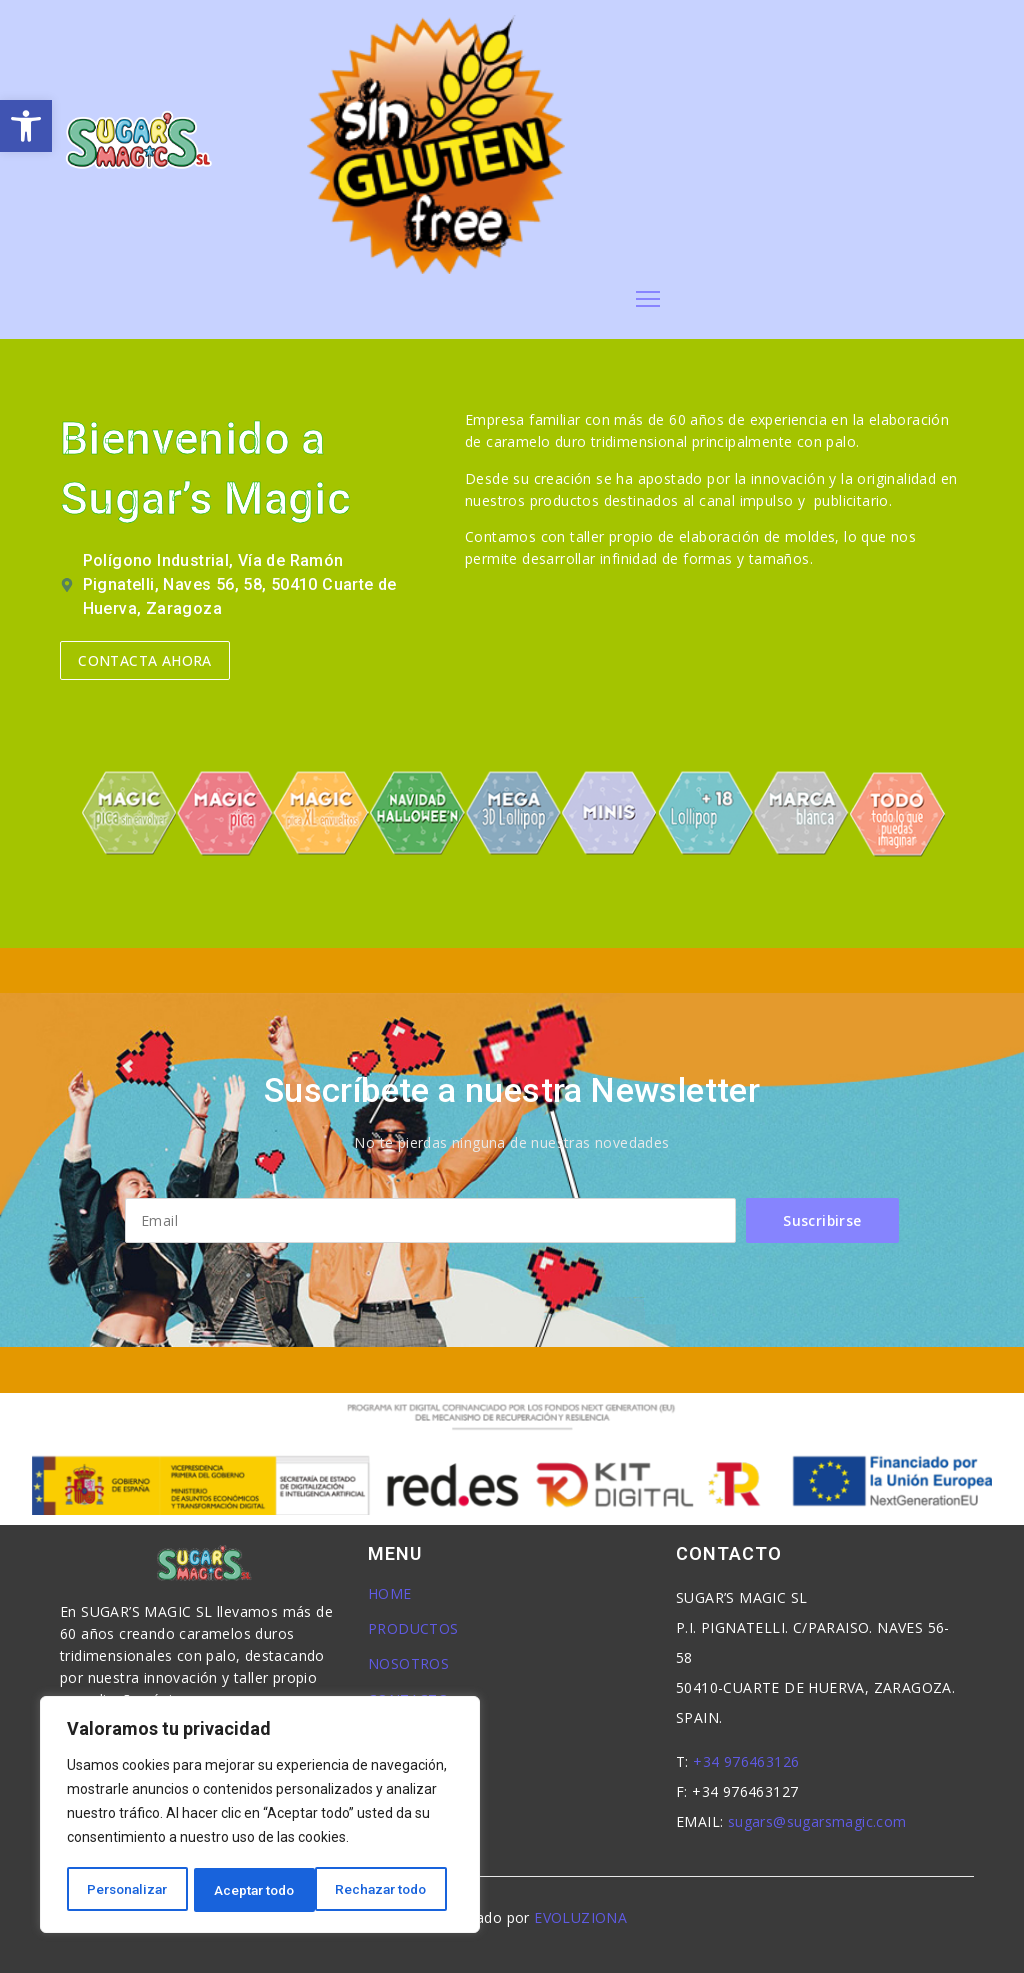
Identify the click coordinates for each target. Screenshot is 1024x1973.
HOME (390, 1593)
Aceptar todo (393, 1890)
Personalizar (127, 1890)
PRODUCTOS (413, 1628)
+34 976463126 (746, 1761)
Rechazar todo (260, 1890)
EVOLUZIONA (580, 1917)
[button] (26, 126)
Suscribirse (822, 1220)
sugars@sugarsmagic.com (817, 1821)
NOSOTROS (408, 1663)
